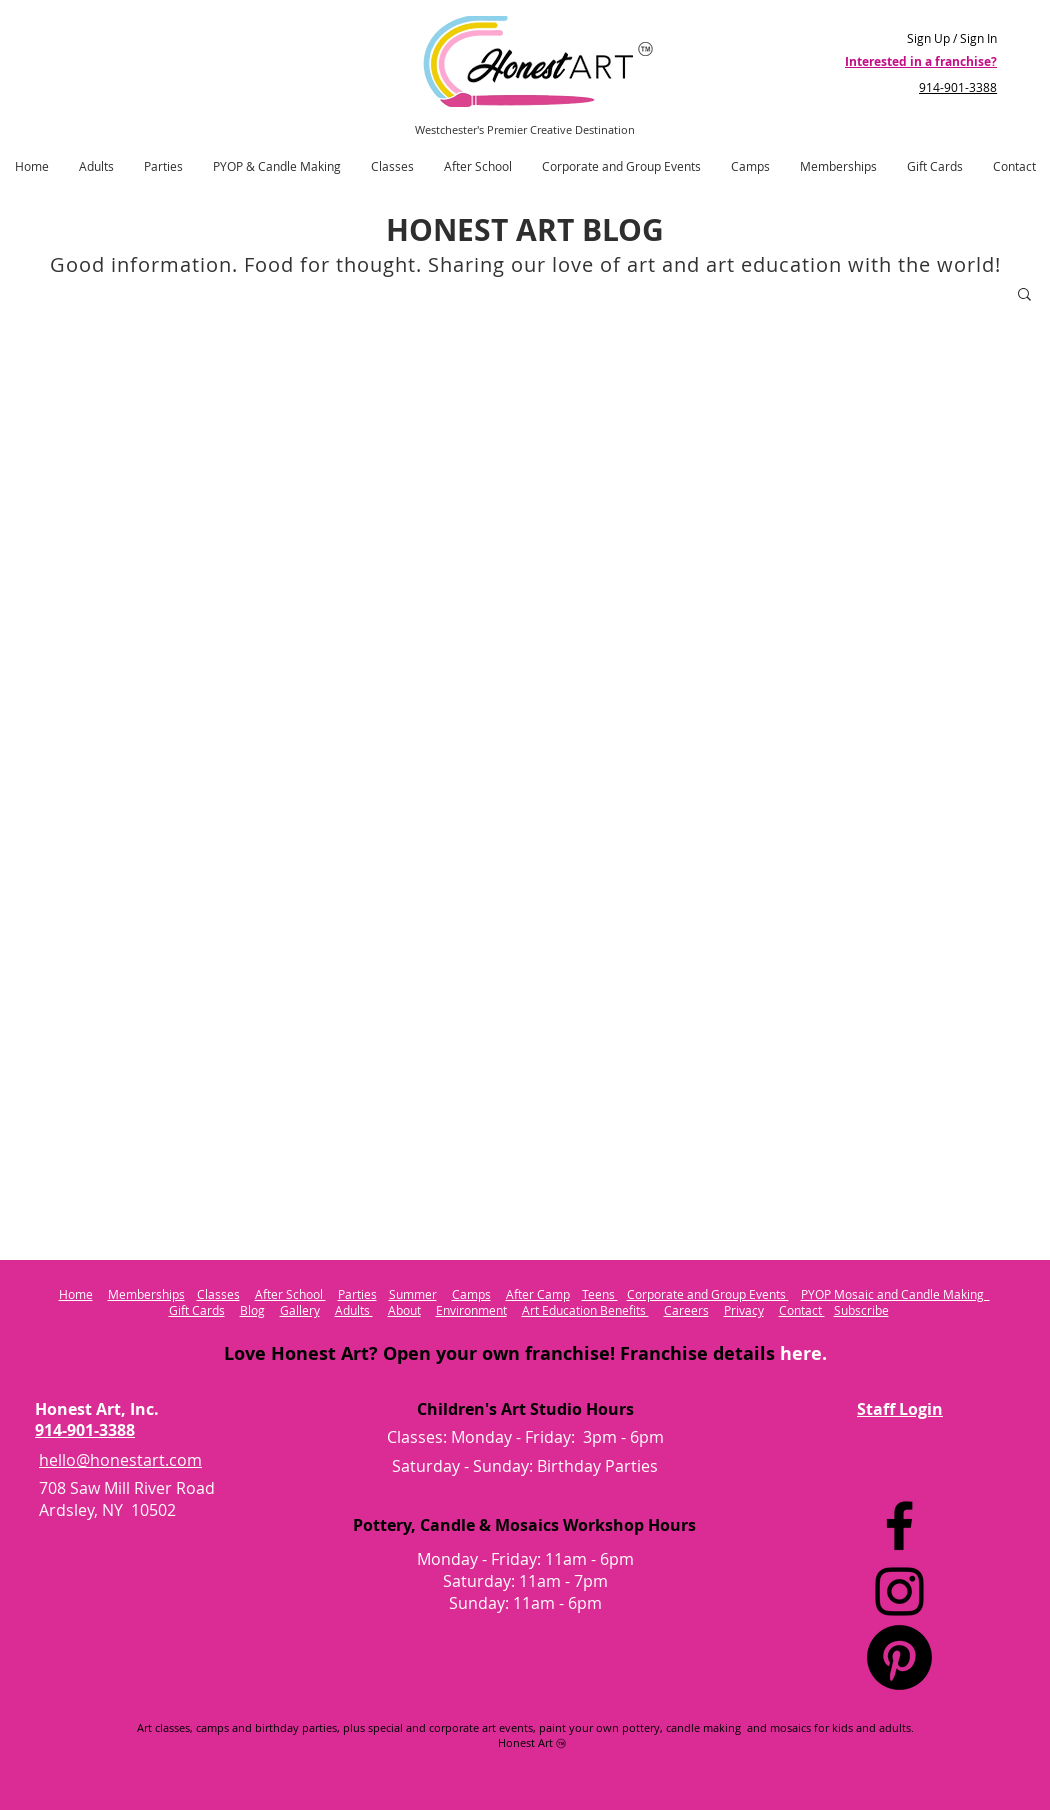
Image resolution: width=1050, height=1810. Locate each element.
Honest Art (525, 1742)
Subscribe (861, 1310)
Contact (802, 1310)
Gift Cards (197, 1310)
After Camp (538, 1294)
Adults (354, 1310)
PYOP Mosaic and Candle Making (895, 1294)
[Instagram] (899, 1591)
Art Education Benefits (585, 1310)
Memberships (146, 1294)
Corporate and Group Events (708, 1294)
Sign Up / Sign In (952, 38)
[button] (1024, 295)
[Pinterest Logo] (899, 1657)
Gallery (300, 1310)
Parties (357, 1294)
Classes (218, 1294)
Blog (252, 1310)
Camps (471, 1294)
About (404, 1310)
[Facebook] (899, 1525)
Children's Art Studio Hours (525, 1409)
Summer (413, 1294)
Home (76, 1294)
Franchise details (721, 1353)
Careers (686, 1310)
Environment (471, 1310)
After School (290, 1294)
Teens (600, 1294)
